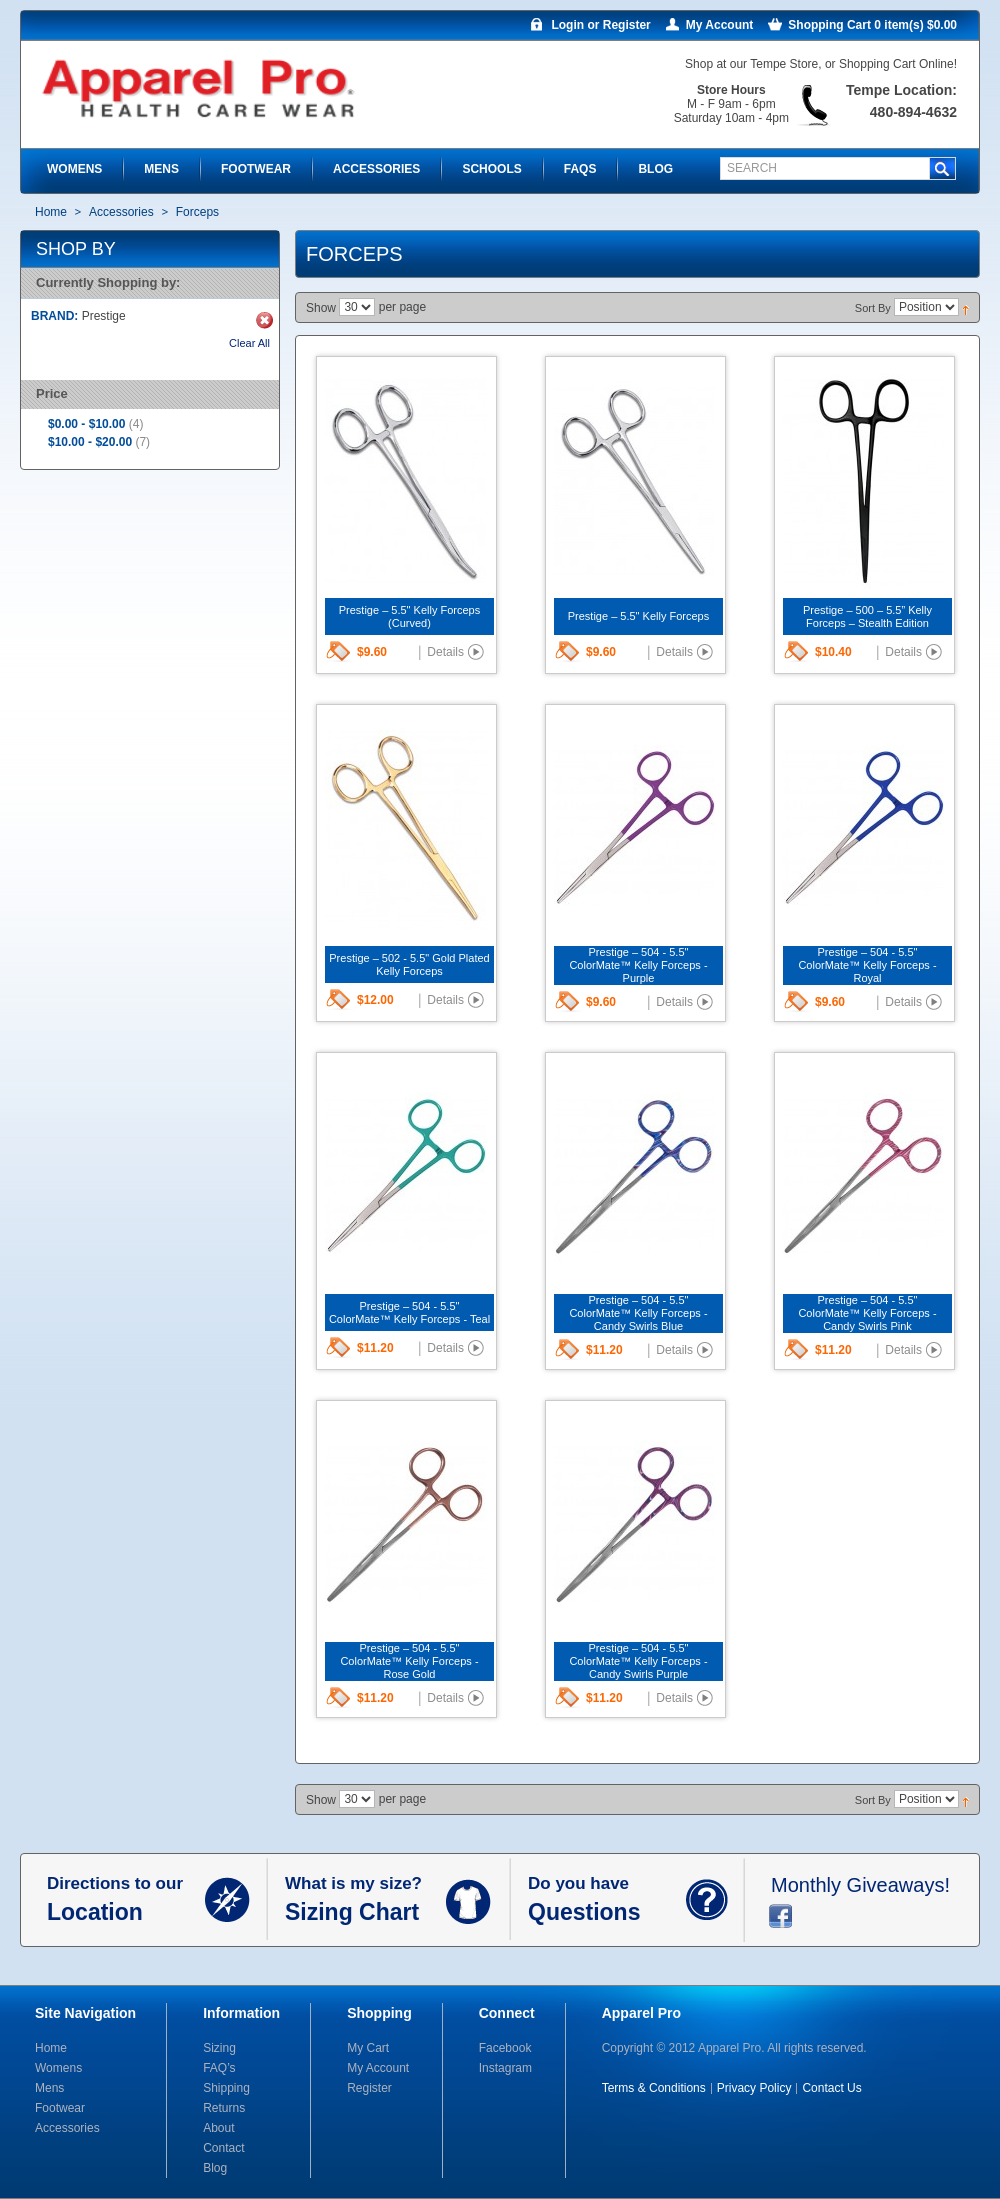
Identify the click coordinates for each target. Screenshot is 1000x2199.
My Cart (368, 2048)
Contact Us (831, 2088)
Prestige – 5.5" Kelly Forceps (638, 616)
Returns (224, 2108)
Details (445, 652)
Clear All (249, 343)
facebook (780, 1916)
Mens (49, 2088)
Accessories (121, 212)
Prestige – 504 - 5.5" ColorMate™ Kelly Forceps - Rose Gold (409, 1661)
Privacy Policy (754, 2088)
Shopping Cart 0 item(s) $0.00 (872, 25)
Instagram (505, 2068)
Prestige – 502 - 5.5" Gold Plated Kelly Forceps (409, 964)
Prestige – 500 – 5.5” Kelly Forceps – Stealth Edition (867, 616)
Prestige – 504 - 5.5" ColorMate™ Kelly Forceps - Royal (867, 965)
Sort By (873, 308)
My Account (720, 25)
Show (321, 308)
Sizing (219, 2048)
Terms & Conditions (654, 2088)
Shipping (226, 2088)
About (218, 2128)
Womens (58, 2068)
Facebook (505, 2048)
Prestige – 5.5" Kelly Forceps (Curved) (409, 616)
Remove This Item (264, 320)
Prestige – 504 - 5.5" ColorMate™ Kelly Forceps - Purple (638, 965)
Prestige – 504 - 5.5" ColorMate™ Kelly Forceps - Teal (409, 1312)
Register (369, 2088)
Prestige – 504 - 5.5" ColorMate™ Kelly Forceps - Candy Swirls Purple (638, 1661)
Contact (223, 2148)
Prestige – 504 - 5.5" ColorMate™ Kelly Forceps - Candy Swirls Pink (867, 1313)
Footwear (60, 2108)
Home (51, 212)
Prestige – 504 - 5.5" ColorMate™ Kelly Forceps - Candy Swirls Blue (638, 1313)
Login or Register (600, 25)
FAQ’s (219, 2068)
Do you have (607, 1900)
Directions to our (126, 1900)
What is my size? (365, 1900)
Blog (215, 2168)
